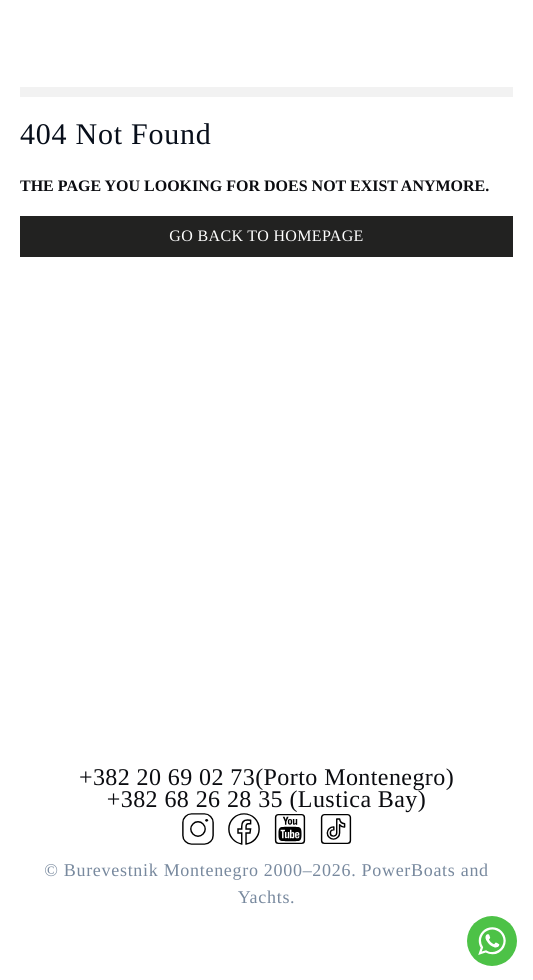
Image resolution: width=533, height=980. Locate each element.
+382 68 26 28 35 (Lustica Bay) (266, 800)
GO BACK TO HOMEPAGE (266, 236)
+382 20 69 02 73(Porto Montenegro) (266, 778)
